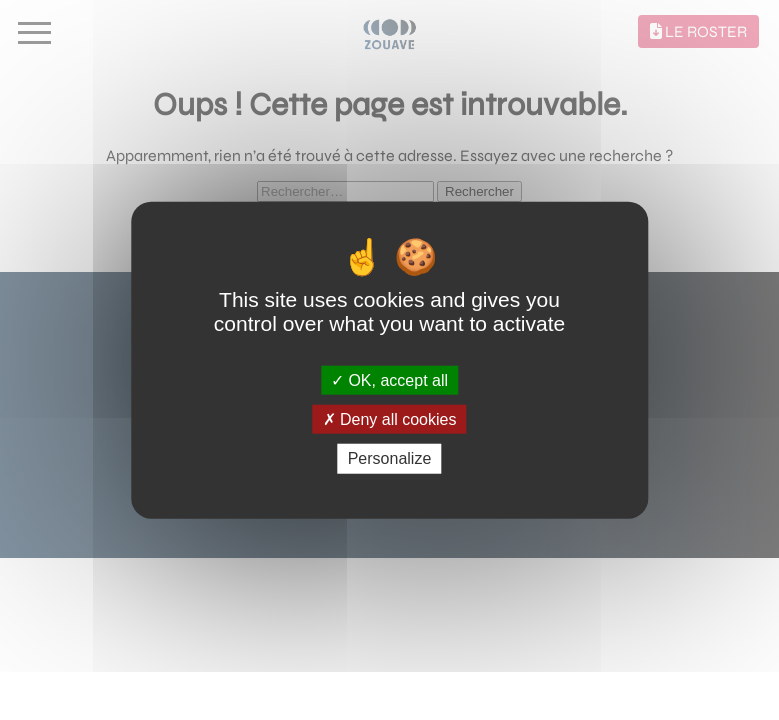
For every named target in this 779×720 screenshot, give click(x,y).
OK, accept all (389, 380)
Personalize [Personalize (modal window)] (390, 458)
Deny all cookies (390, 419)
